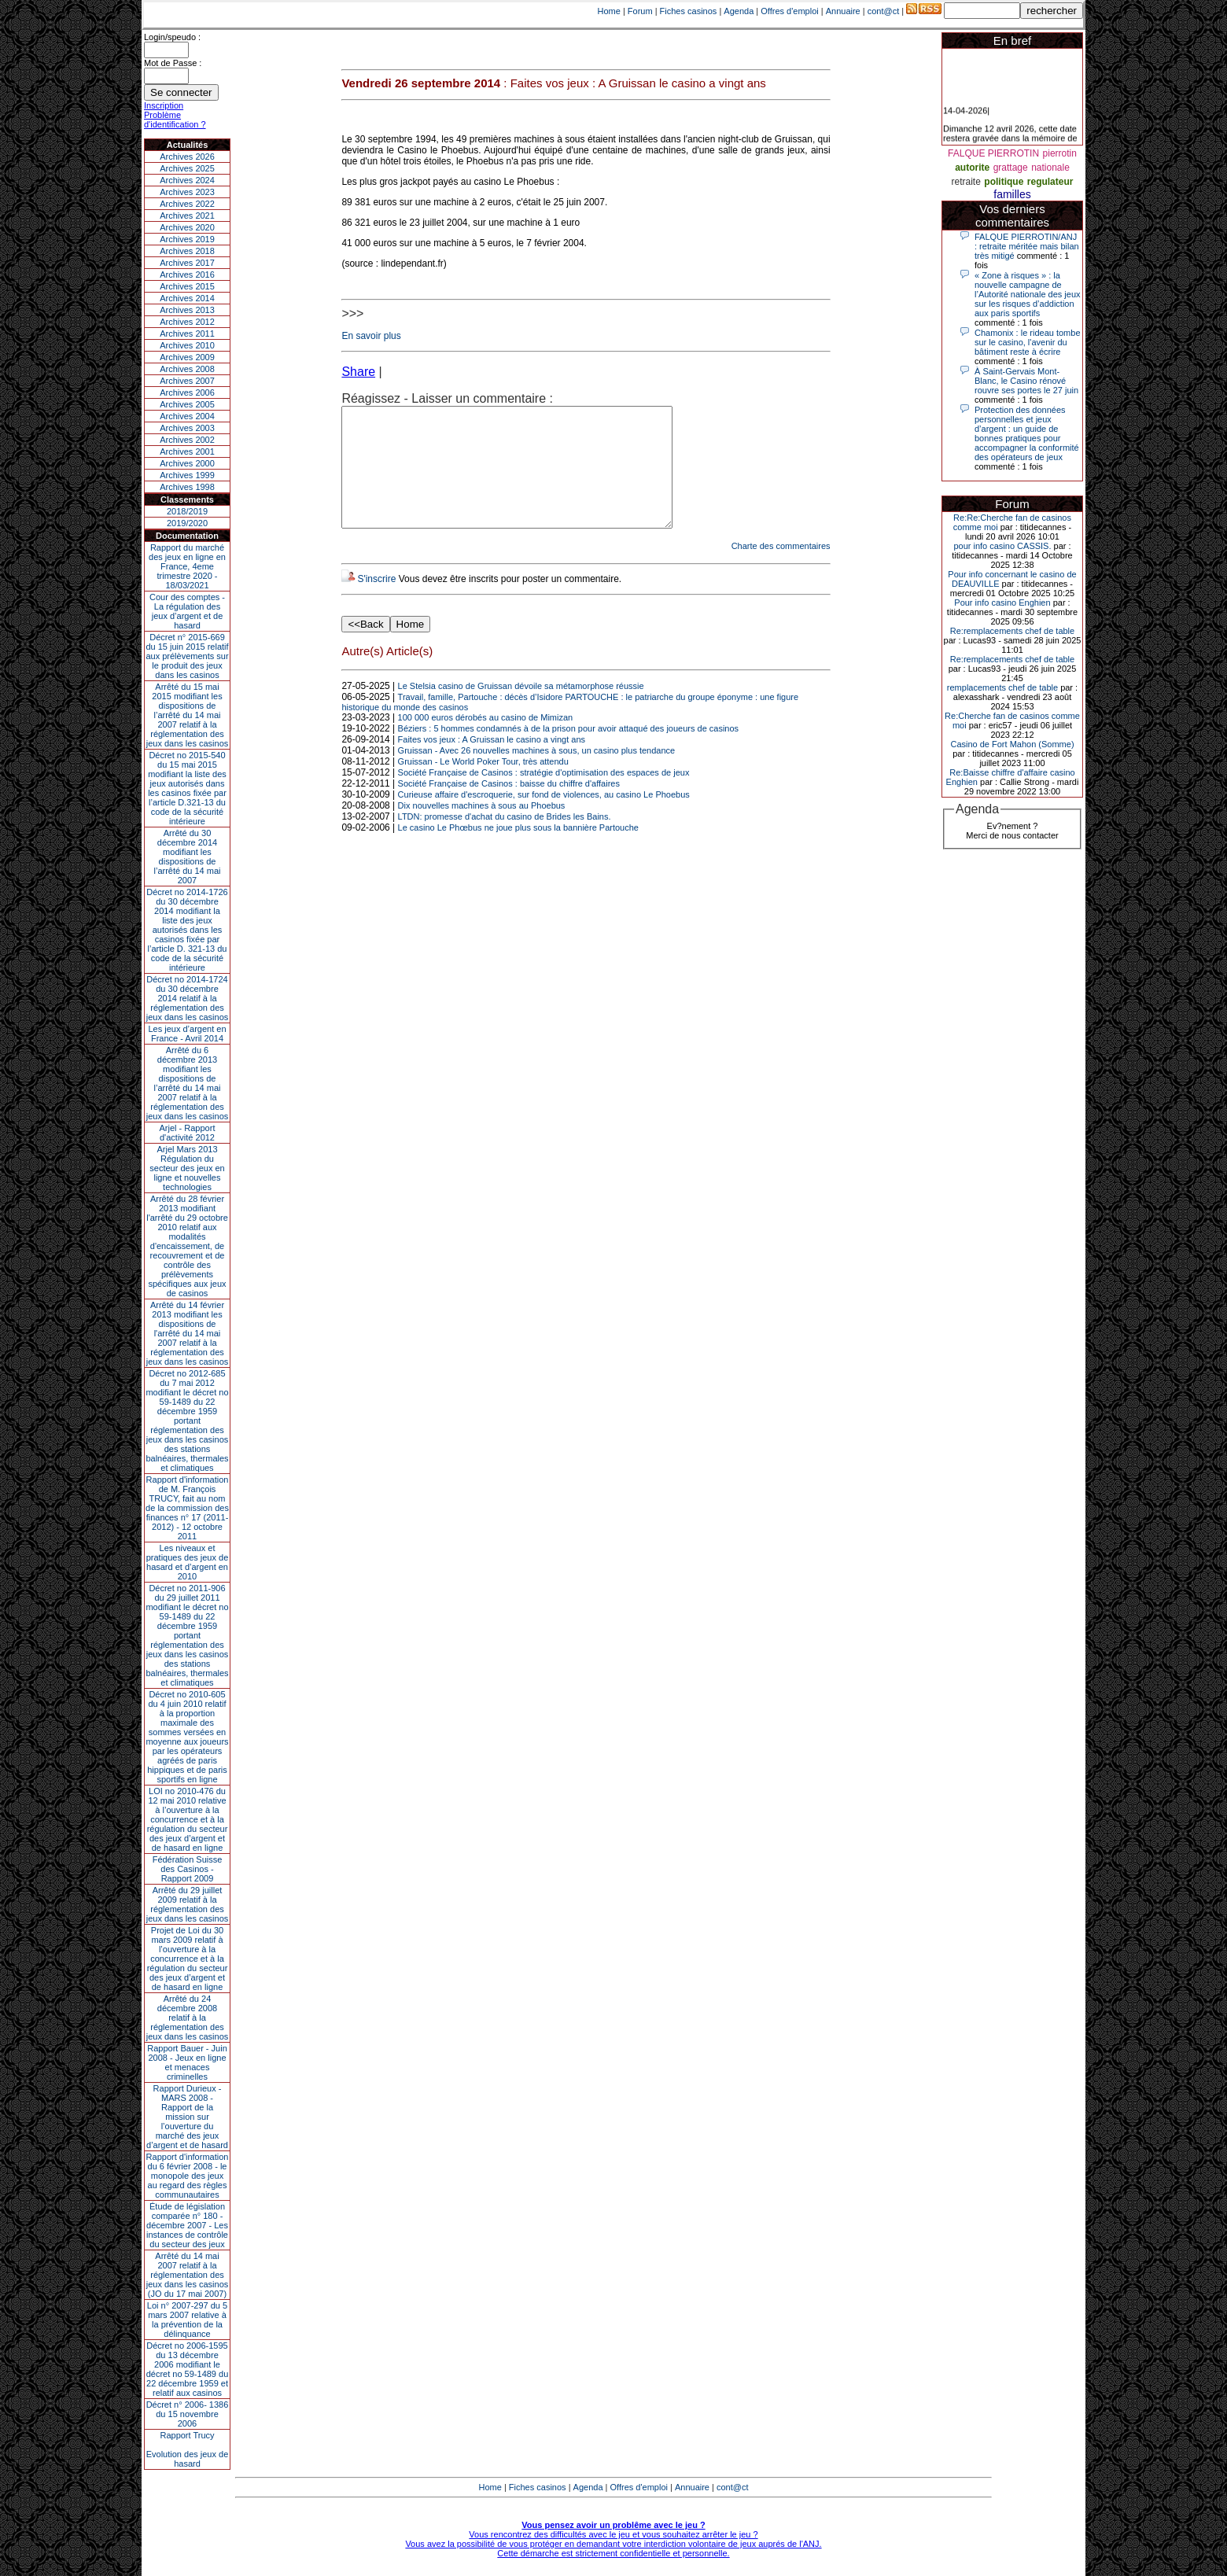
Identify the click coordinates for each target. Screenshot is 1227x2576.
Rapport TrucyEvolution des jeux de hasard (187, 2449)
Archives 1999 (187, 475)
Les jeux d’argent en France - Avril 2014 (187, 1033)
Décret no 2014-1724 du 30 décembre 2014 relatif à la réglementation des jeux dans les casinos (187, 998)
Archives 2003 (187, 428)
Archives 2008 (187, 369)
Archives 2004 (187, 416)
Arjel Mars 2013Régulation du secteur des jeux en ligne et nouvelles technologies (186, 1168)
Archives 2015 (187, 286)
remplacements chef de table (1002, 687)
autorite (972, 167)
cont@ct (884, 11)
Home (609, 11)
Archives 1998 (187, 487)
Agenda (739, 11)
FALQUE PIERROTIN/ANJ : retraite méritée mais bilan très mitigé (1027, 246)
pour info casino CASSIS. (1002, 546)
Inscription (163, 105)
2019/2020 (187, 523)
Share (358, 371)
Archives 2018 (187, 251)
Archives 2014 (187, 298)
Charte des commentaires (781, 569)
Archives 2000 (187, 463)
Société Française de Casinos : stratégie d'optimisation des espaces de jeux (544, 796)
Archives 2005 (187, 404)
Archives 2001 (187, 451)
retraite (966, 181)
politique (1003, 181)
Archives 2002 (187, 439)
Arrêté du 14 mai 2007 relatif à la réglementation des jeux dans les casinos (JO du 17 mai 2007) (187, 2274)
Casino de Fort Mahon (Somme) (1012, 744)
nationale (1050, 167)
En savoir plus (370, 335)
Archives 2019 (187, 239)
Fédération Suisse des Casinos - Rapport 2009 (188, 1869)
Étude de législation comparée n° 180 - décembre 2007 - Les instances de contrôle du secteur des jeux (187, 2225)
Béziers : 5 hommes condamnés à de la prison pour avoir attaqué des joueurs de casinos (568, 752)
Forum (640, 11)
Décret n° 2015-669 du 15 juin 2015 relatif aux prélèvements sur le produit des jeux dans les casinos (187, 656)
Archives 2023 (187, 192)
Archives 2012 (187, 321)
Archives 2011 (187, 333)
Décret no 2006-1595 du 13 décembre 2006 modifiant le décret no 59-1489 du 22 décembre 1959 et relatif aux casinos (187, 2369)
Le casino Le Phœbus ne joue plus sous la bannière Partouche (518, 851)
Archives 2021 (187, 215)
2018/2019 (187, 511)
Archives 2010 (187, 345)
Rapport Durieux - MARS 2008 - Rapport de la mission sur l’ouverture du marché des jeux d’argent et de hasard (187, 2117)
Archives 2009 (187, 357)
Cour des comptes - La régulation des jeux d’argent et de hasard (187, 611)
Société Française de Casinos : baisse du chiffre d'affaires (509, 807)
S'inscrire (376, 602)
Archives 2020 (187, 227)
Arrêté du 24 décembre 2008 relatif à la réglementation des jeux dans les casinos (187, 2017)
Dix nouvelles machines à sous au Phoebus (482, 829)
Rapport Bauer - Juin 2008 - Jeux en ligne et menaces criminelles (187, 2062)
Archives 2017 (187, 262)
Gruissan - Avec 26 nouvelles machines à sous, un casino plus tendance (537, 774)
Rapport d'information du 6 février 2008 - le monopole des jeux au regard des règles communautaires (187, 2175)
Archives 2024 (187, 180)
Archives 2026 (187, 156)
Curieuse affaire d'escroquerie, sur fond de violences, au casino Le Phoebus (544, 818)
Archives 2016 (187, 274)
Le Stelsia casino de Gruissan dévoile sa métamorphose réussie (521, 709)
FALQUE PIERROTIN (993, 153)
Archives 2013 (187, 310)
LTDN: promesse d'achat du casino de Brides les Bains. (504, 840)
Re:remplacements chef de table (1012, 631)
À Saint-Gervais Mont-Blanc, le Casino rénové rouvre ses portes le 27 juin (1026, 381)
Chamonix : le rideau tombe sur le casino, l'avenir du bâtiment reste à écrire (1028, 342)
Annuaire (843, 11)
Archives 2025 (187, 168)
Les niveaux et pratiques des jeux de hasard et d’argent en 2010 (187, 1562)
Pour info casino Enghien (1002, 602)
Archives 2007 (187, 380)
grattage (1010, 167)
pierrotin (1060, 153)
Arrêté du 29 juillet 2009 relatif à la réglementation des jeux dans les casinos (187, 1904)
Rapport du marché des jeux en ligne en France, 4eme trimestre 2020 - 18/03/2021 (187, 566)
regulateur (1050, 181)
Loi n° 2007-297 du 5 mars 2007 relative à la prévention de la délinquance (187, 2319)
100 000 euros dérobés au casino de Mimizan (485, 741)
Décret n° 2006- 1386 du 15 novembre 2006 (187, 2414)
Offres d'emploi (789, 11)
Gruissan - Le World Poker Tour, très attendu (483, 785)
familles (1011, 194)
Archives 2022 (187, 203)
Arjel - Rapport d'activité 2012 (188, 1132)
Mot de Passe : (172, 63)
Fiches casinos (688, 11)
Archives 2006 (187, 392)
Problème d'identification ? (175, 119)
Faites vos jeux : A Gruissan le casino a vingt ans (491, 763)
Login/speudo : (172, 37)
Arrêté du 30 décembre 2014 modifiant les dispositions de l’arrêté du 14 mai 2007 (187, 856)
